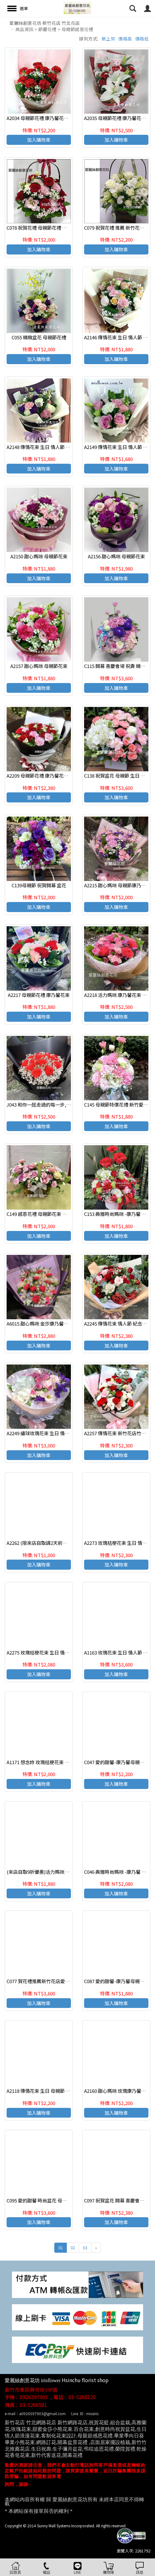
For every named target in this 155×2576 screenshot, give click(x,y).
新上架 (108, 39)
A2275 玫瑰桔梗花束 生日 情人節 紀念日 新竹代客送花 (62, 1652)
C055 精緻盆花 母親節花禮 (39, 337)
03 (85, 2248)
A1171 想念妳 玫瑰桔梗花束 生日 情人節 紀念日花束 (60, 1762)
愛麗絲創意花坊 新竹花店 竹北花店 (44, 23)
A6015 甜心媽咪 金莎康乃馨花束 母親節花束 (52, 1323)
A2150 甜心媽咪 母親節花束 (38, 556)
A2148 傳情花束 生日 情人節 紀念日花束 (48, 447)
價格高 (125, 39)
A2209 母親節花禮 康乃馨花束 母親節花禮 (50, 775)
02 (73, 2248)
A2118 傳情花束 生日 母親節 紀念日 (43, 2090)
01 (60, 2248)
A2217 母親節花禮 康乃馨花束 (39, 995)
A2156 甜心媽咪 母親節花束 (116, 556)
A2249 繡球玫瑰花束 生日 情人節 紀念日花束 (53, 1433)
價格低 (142, 39)
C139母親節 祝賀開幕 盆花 (39, 885)
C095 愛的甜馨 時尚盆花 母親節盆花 (44, 2200)
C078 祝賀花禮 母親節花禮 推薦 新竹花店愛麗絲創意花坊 (65, 227)
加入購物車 (39, 139)
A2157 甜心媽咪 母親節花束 (38, 666)
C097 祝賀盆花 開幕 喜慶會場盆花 (119, 2200)
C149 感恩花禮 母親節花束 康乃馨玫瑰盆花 (51, 1214)
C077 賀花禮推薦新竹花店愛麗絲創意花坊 (50, 1981)
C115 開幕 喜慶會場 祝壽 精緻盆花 (119, 666)
